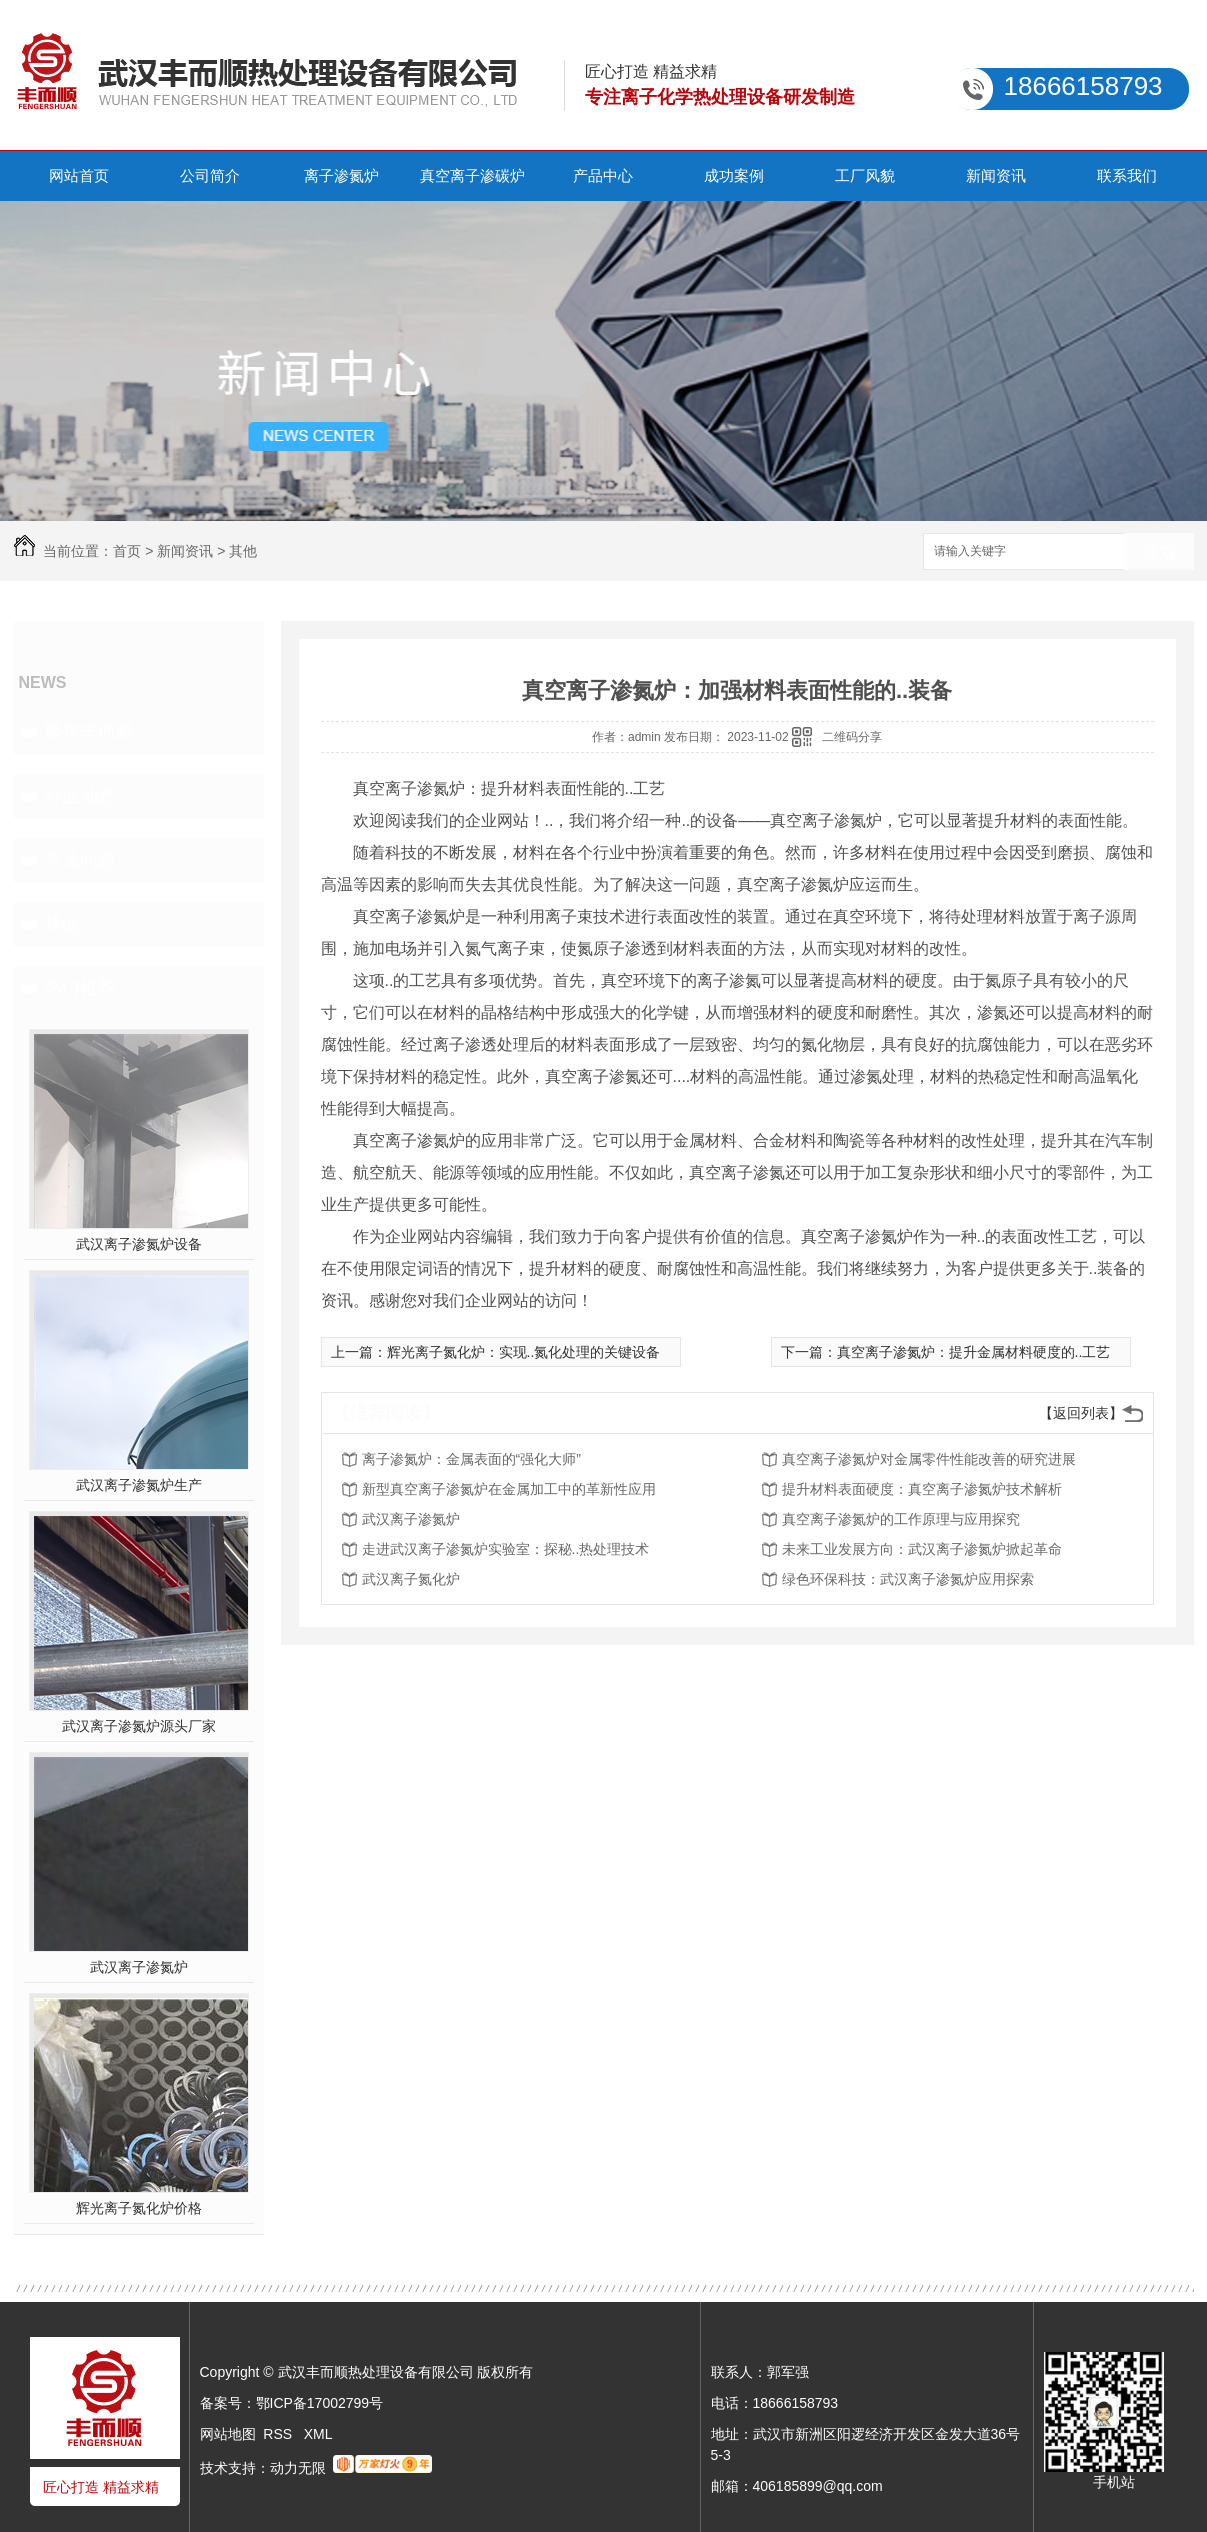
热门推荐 (80, 988)
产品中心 (603, 175)
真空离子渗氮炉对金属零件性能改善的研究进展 (929, 1459)
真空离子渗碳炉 (472, 175)
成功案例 (734, 175)
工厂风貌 (865, 175)
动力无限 (298, 2468)
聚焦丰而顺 (89, 732)
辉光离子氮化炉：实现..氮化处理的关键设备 (524, 1352)
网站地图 (228, 2434)
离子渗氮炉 (341, 175)
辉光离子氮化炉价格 (139, 2208)
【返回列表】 (1081, 1413)
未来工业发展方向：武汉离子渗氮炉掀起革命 (922, 1549)
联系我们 (1127, 175)
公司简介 (210, 175)
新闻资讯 (996, 175)
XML (318, 2434)
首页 (127, 551)
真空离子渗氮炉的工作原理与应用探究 (901, 1519)
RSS (279, 2434)
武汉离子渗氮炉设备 (139, 1244)
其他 (243, 551)
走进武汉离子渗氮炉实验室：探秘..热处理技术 (506, 1549)
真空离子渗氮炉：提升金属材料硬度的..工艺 (974, 1352)
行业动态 (80, 796)
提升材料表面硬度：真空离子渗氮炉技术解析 (922, 1489)
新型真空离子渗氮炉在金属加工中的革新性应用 (509, 1489)
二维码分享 (852, 737)
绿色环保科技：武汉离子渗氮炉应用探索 (908, 1579)
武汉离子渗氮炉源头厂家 (139, 1726)
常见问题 (80, 860)
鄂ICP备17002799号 (320, 2403)
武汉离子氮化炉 (411, 1579)
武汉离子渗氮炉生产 (139, 1485)
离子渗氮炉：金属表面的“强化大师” (471, 1459)
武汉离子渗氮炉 (139, 1967)
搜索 (1159, 552)
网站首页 (79, 175)
